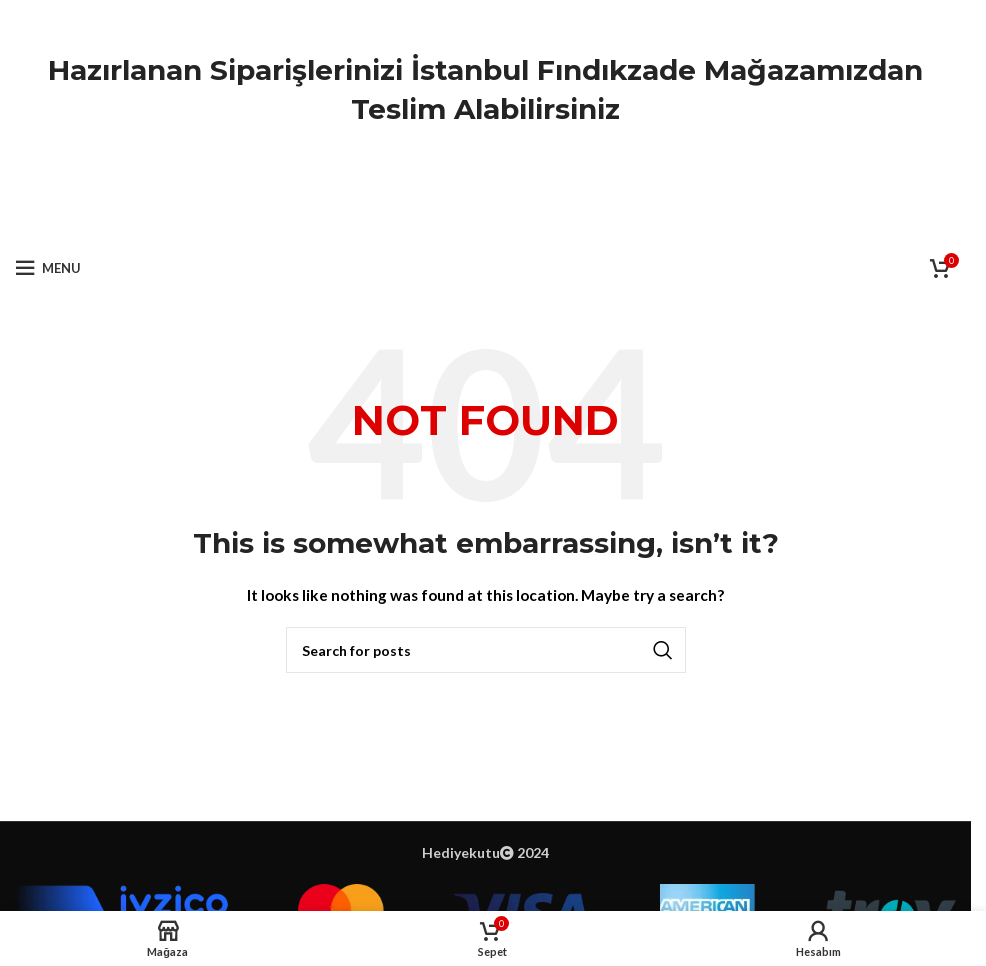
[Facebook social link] (435, 219)
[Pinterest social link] (486, 219)
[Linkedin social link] (511, 219)
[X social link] (460, 219)
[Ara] (486, 650)
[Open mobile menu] (48, 268)
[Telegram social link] (536, 219)
